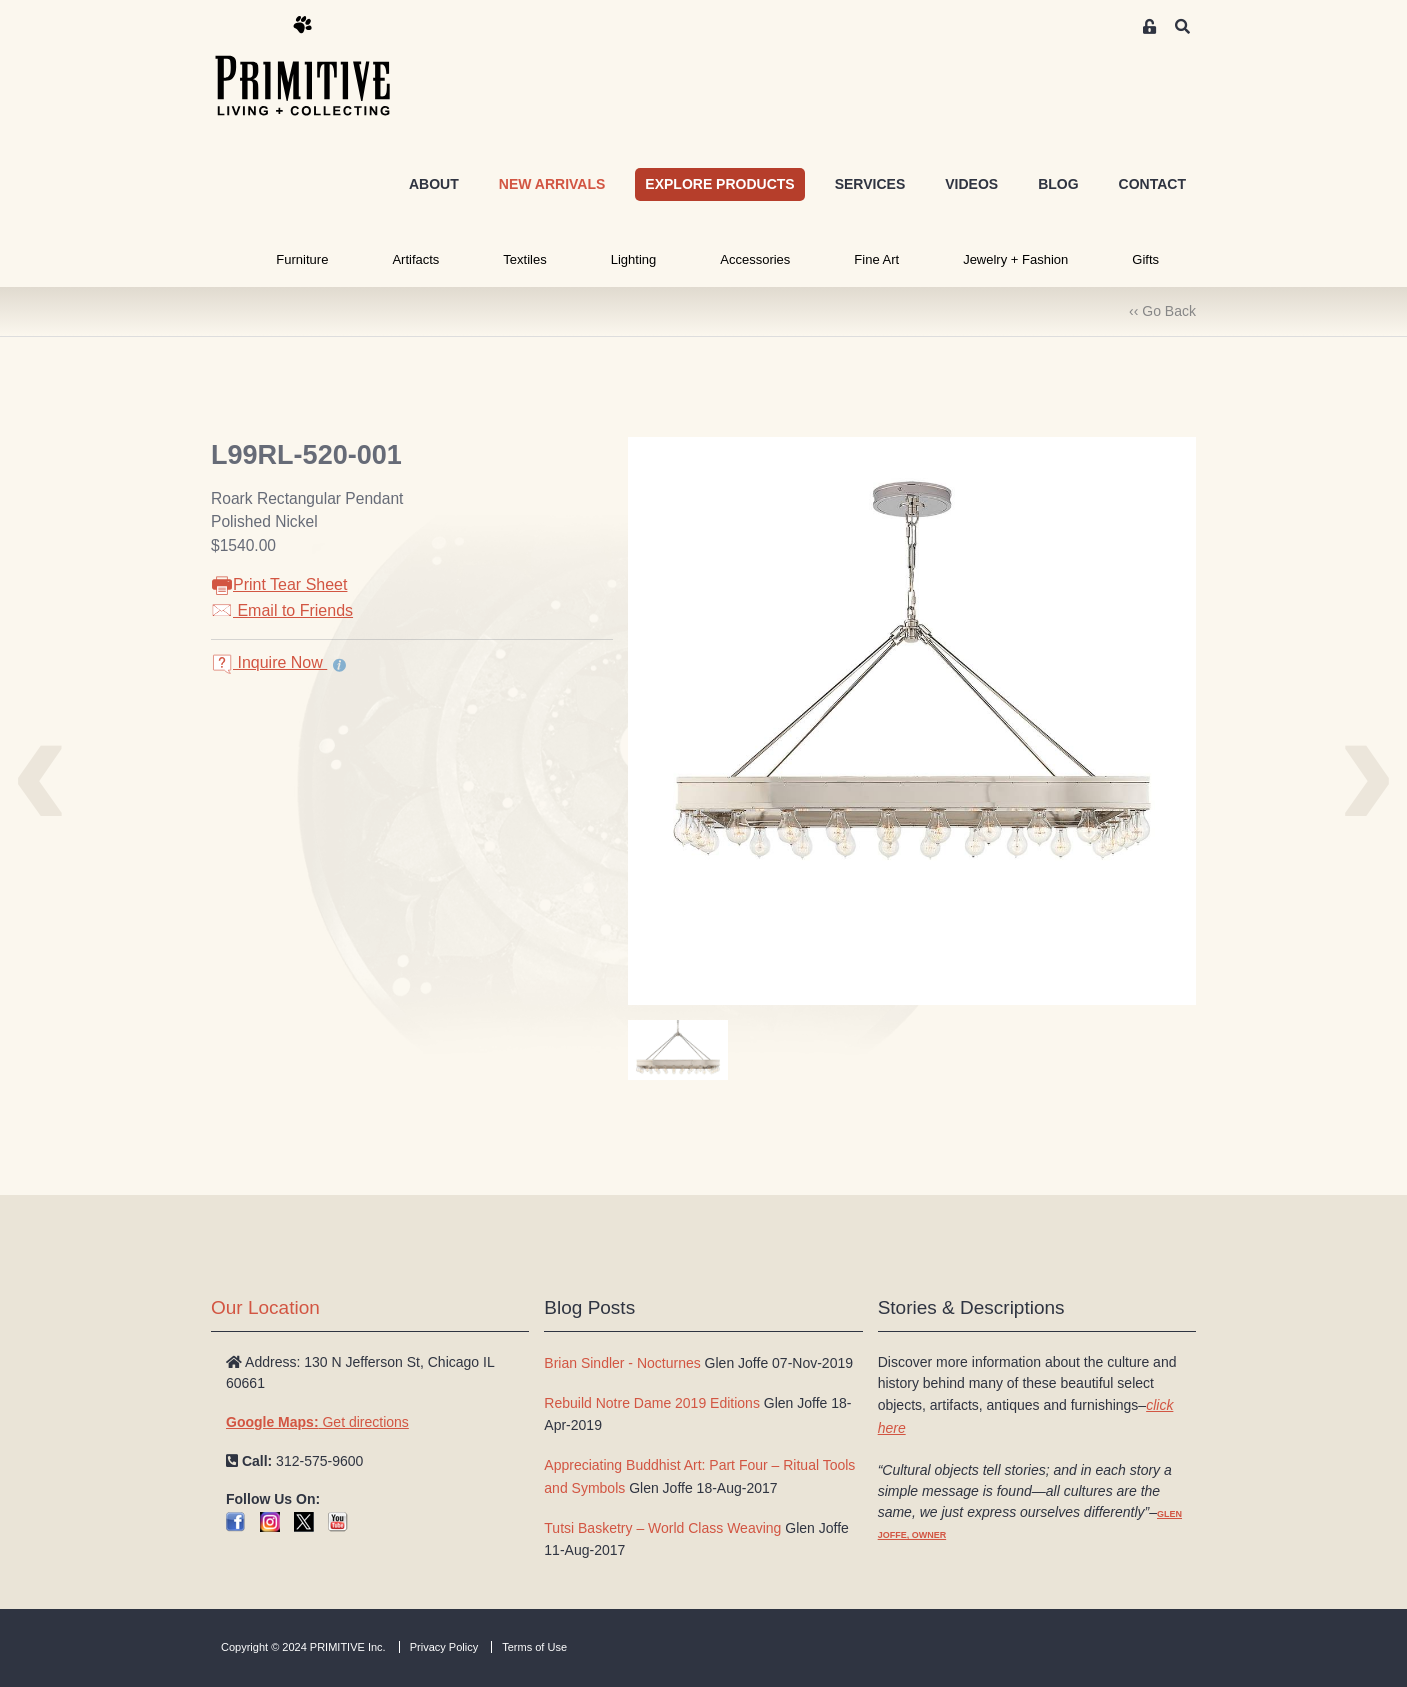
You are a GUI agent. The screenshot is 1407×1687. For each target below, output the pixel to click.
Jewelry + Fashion (1015, 259)
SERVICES (870, 184)
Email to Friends (282, 610)
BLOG (1058, 184)
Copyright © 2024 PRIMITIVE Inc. (303, 1647)
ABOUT (434, 184)
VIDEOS (971, 184)
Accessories (755, 259)
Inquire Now (269, 662)
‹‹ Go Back (1162, 311)
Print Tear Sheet (279, 584)
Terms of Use (534, 1647)
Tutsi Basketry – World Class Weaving (662, 1528)
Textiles (524, 259)
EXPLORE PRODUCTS (719, 184)
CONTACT (1152, 184)
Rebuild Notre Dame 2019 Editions (652, 1403)
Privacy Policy (444, 1647)
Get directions (317, 1422)
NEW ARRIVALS (552, 184)
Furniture (302, 259)
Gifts (1145, 259)
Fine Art (876, 259)
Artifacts (415, 259)
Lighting (634, 259)
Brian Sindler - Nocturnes (622, 1363)
